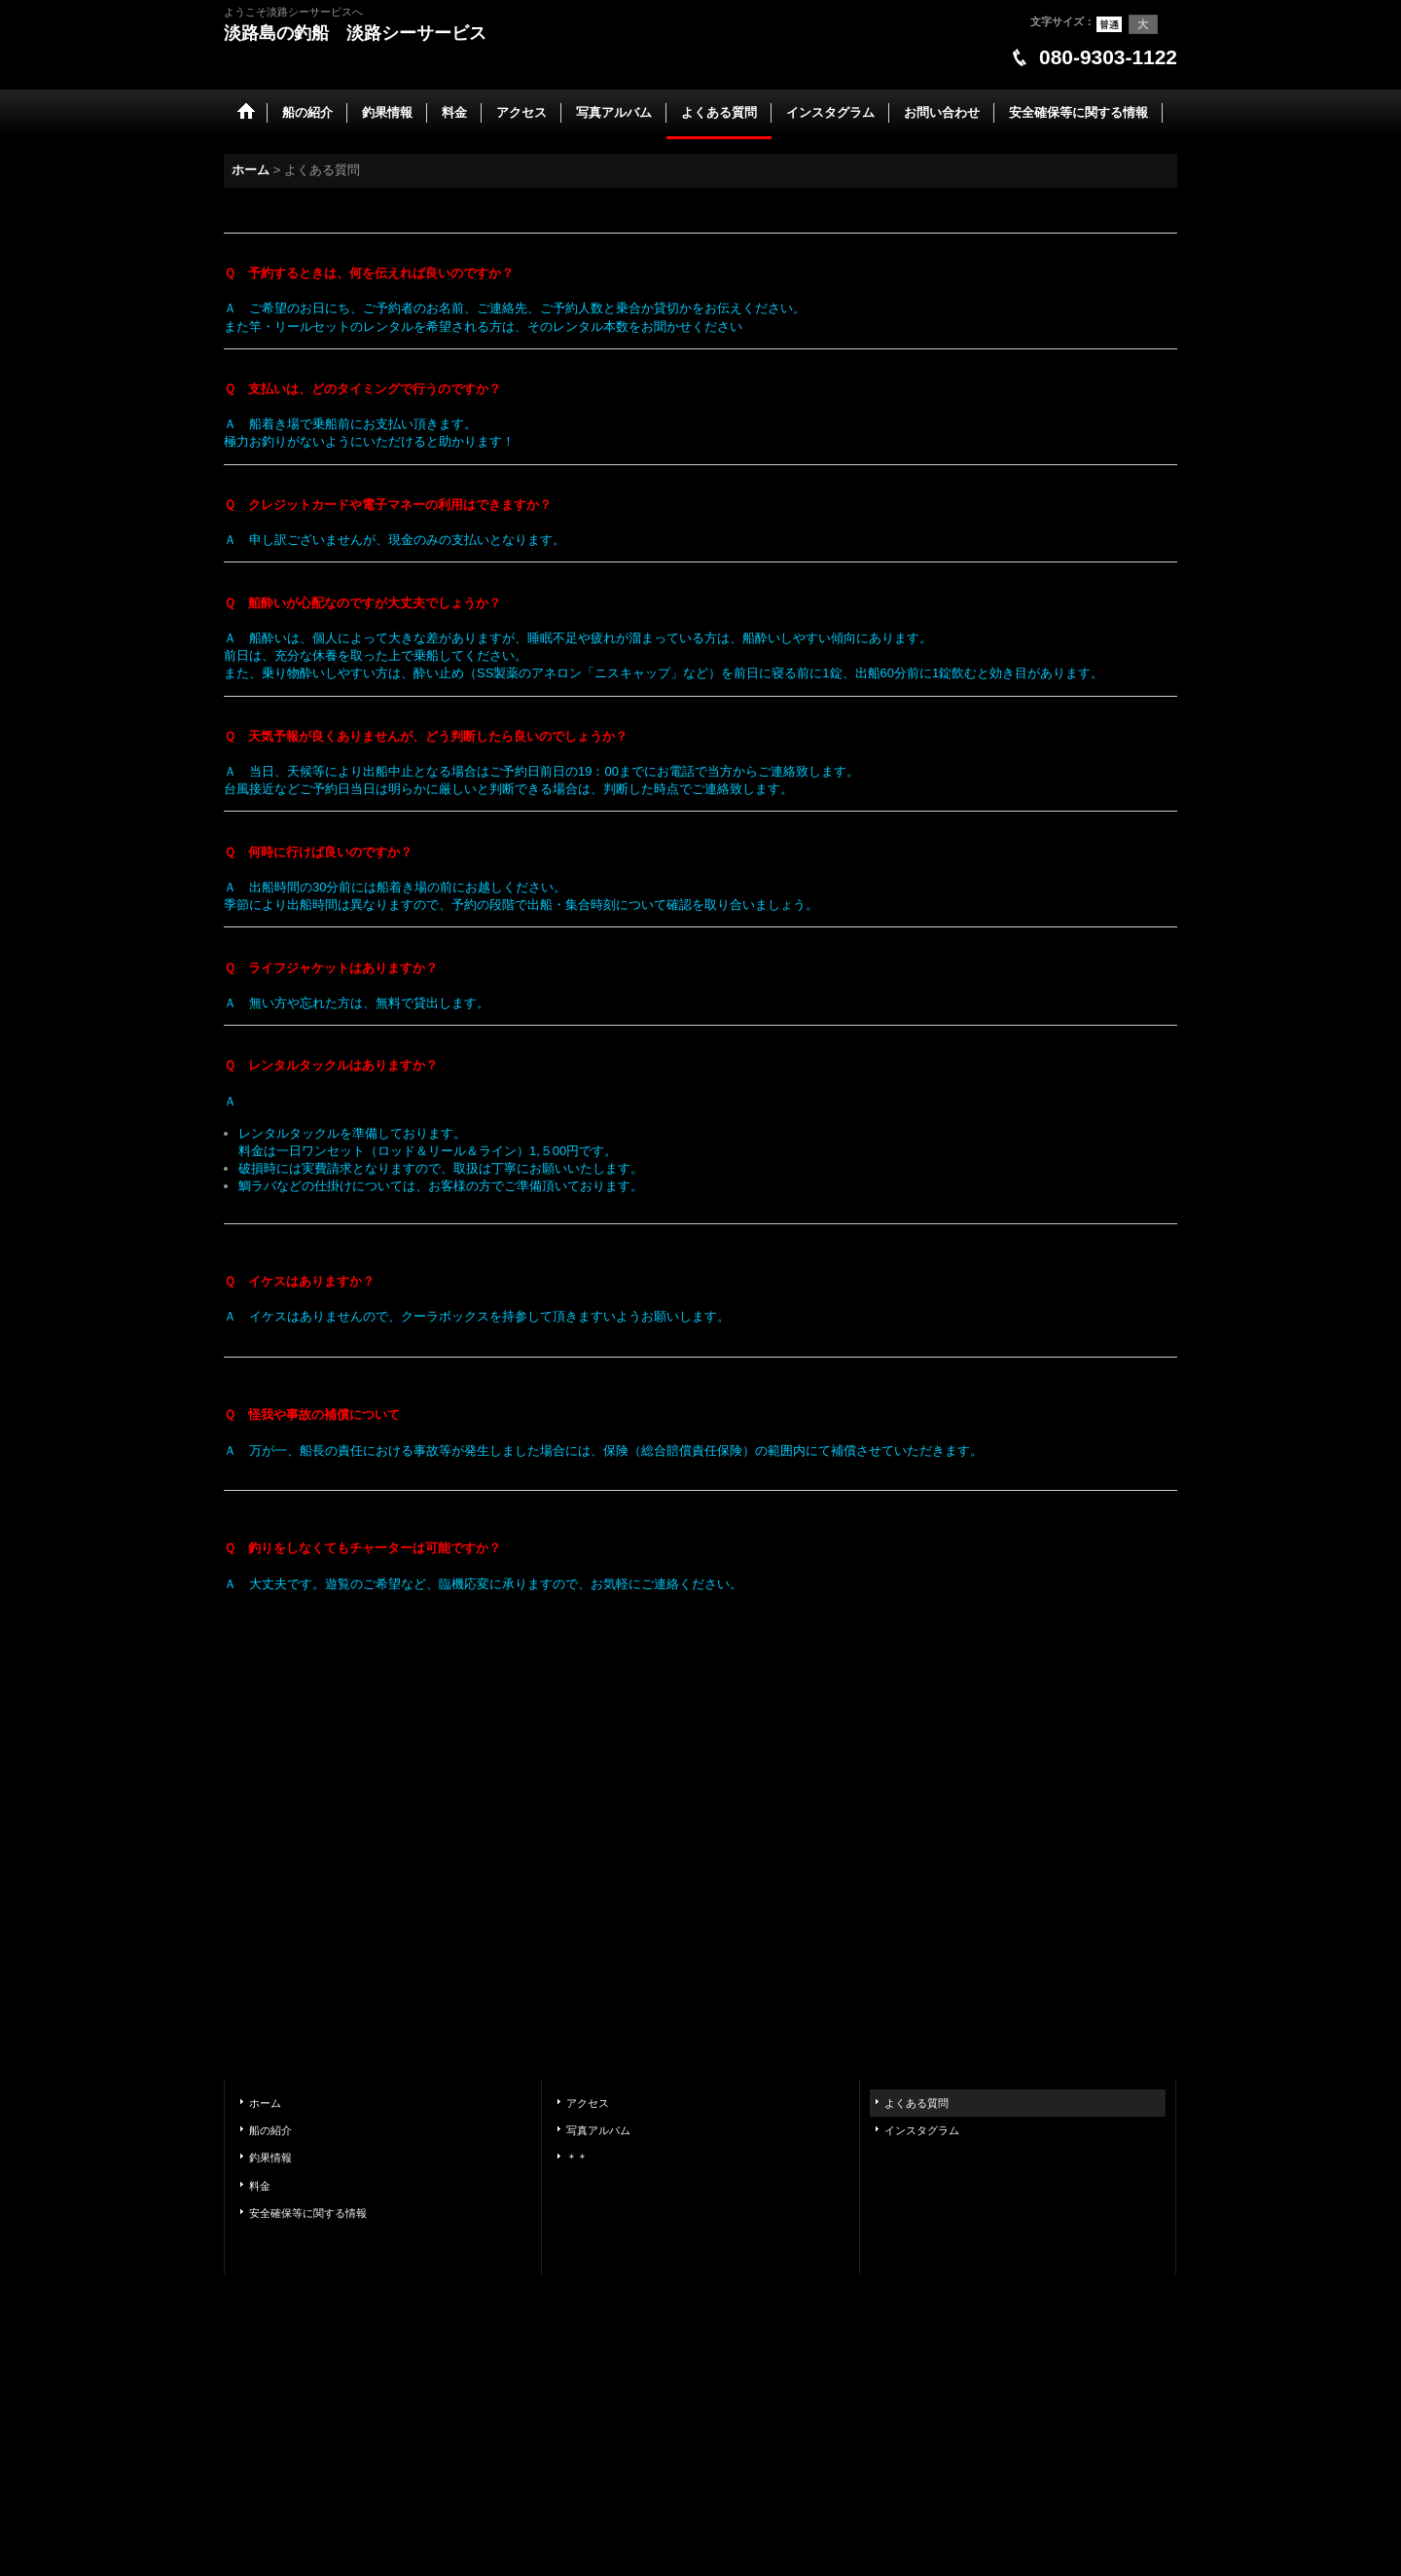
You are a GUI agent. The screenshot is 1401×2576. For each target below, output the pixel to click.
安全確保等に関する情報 (308, 2213)
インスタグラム (921, 2130)
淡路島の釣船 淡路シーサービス (355, 33)
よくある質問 (916, 2103)
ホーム (265, 2103)
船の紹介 (270, 2130)
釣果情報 (270, 2157)
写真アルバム (598, 2130)
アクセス (587, 2103)
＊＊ (577, 2157)
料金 (259, 2186)
